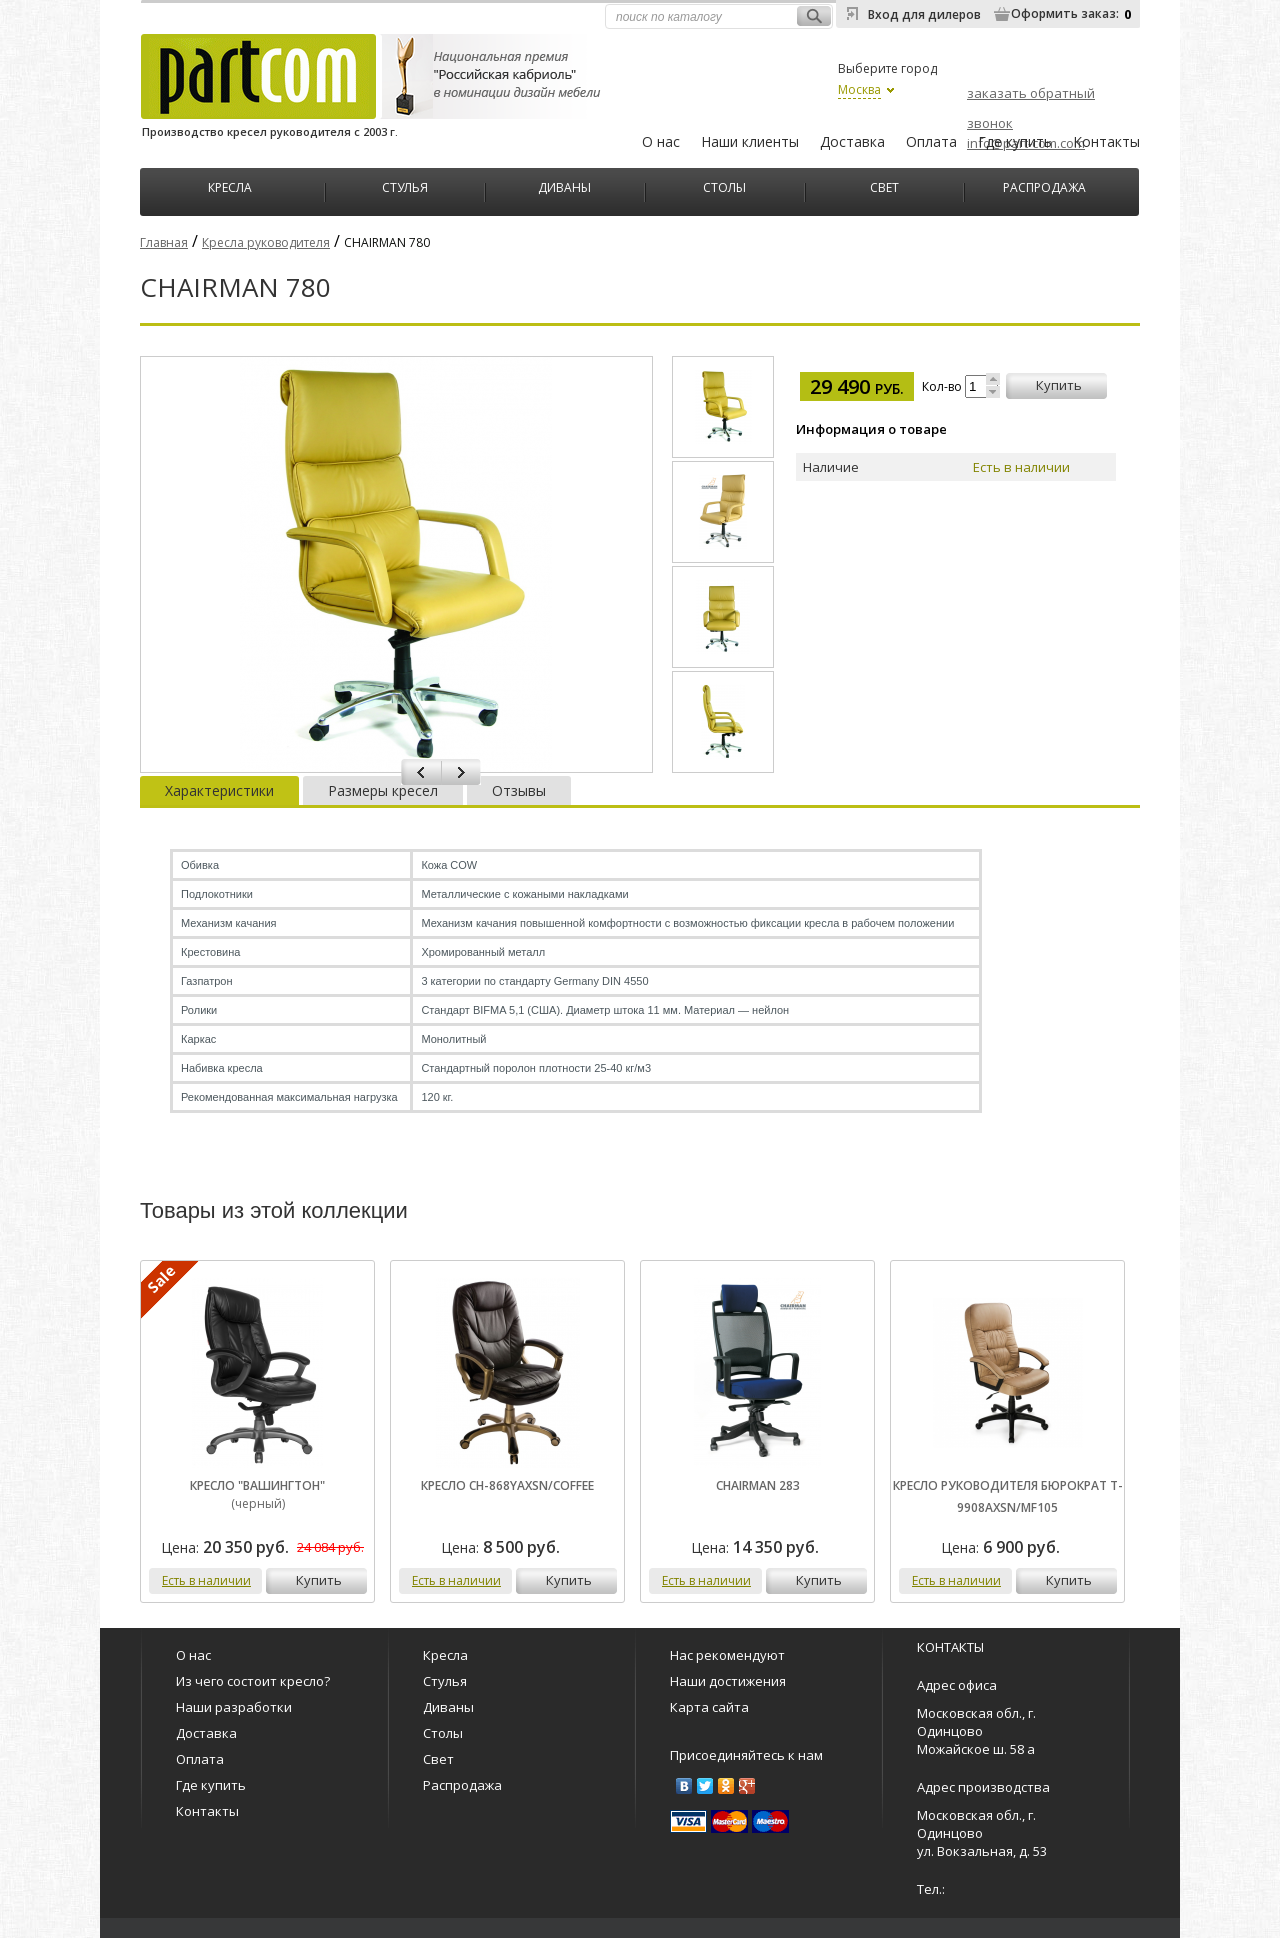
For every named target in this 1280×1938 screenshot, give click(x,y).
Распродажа (1044, 185)
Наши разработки (234, 1707)
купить (1059, 385)
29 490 (857, 386)
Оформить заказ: (1065, 13)
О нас (661, 141)
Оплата (931, 141)
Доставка (852, 141)
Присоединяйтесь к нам (746, 1755)
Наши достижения (728, 1681)
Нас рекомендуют (727, 1655)
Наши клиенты (750, 141)
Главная (164, 242)
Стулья (405, 185)
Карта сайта (709, 1707)
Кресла (230, 185)
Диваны (564, 185)
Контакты (1106, 141)
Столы (724, 185)
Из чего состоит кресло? (253, 1681)
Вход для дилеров (924, 14)
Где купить (1015, 141)
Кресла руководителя (266, 242)
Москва (859, 89)
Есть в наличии (206, 1580)
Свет (884, 185)
